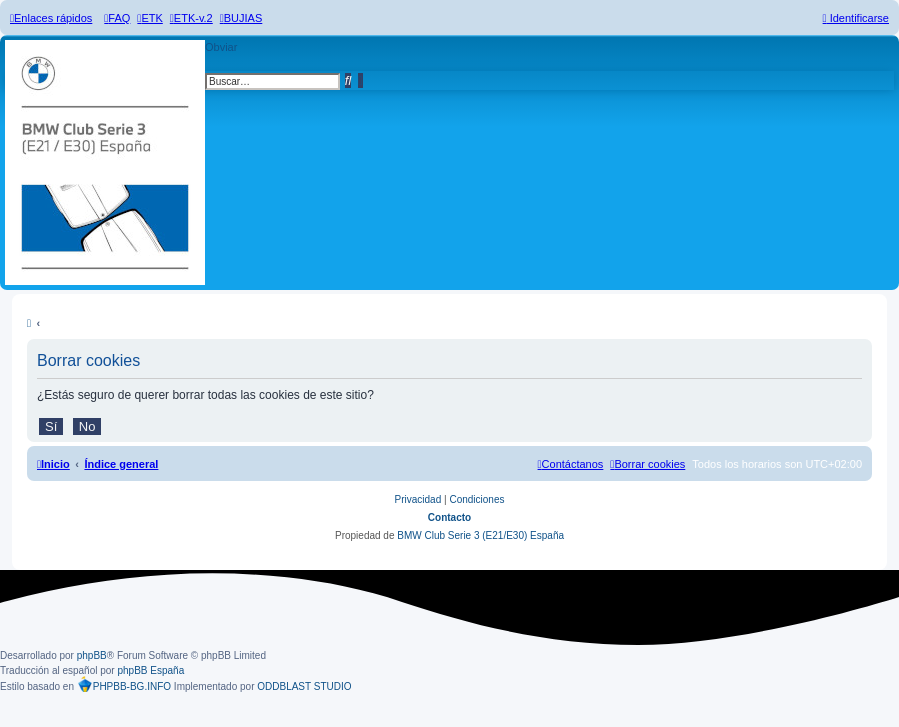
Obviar (221, 47)
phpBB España (150, 670)
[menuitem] (117, 18)
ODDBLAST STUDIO (304, 686)
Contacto (449, 517)
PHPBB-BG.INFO (124, 686)
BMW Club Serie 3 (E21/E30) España (480, 535)
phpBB (92, 655)
